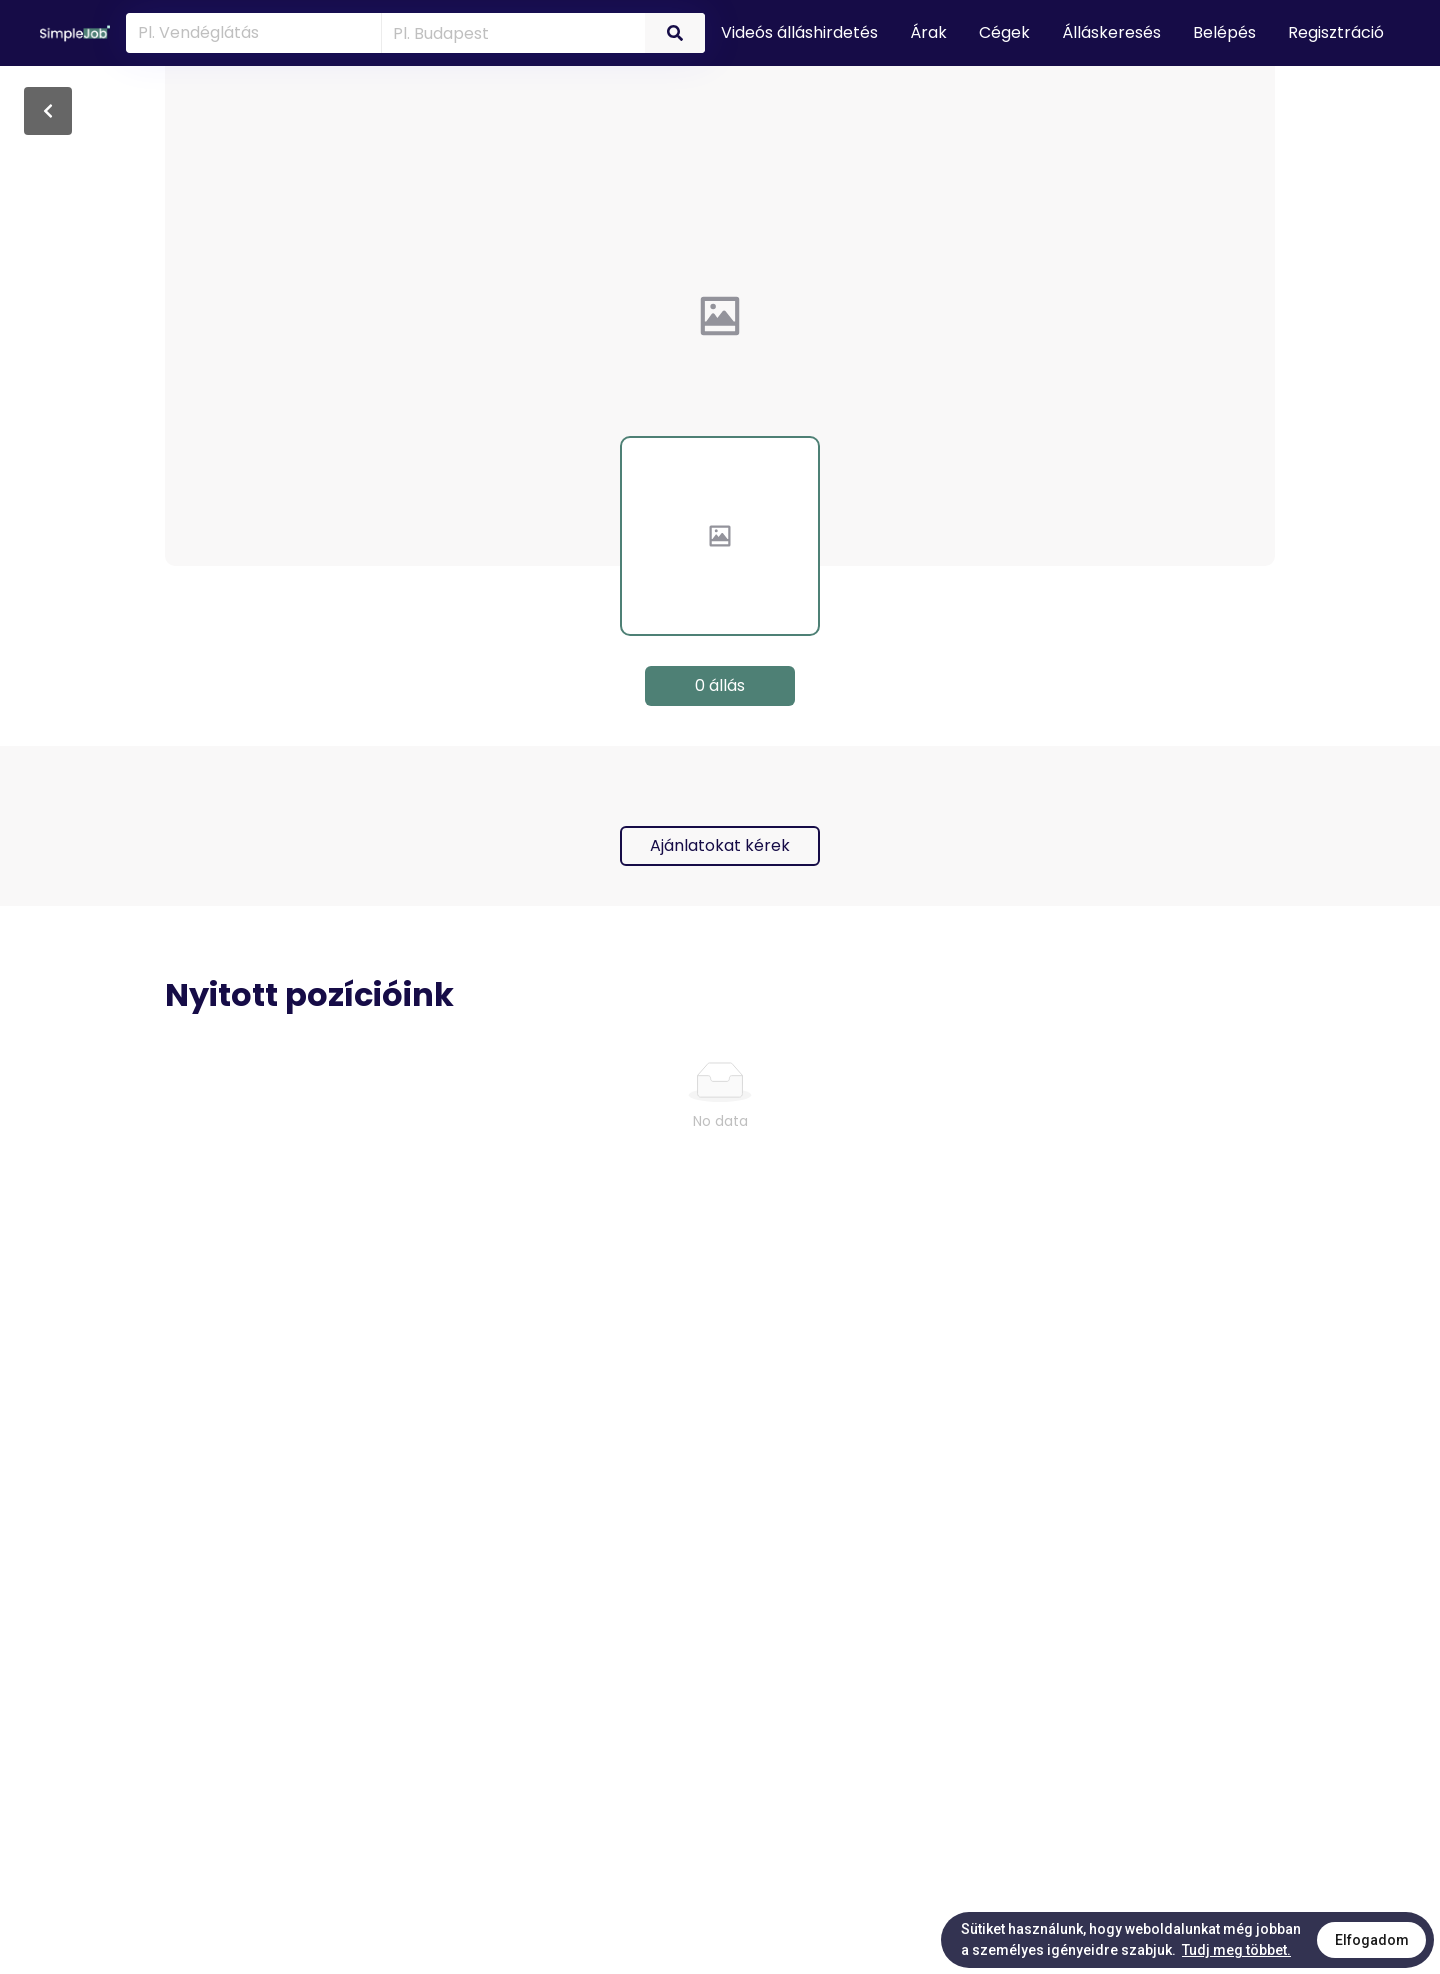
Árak (928, 32)
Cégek (1004, 32)
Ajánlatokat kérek (720, 845)
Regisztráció (1336, 32)
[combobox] (509, 32)
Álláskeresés (1111, 32)
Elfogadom (1372, 1940)
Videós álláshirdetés (799, 32)
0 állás (720, 685)
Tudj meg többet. (1236, 1950)
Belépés (1224, 32)
